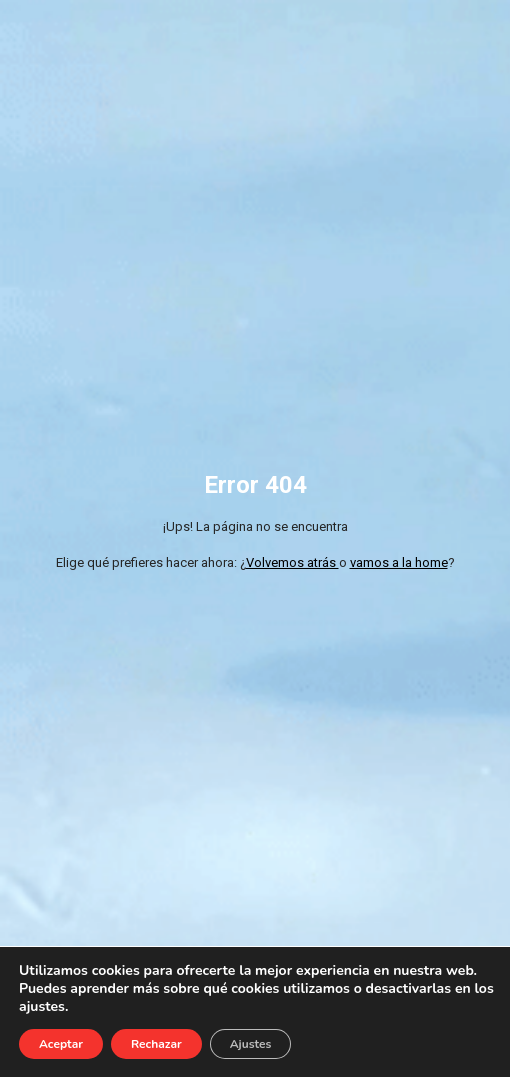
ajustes (42, 1007)
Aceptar (61, 1044)
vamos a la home (399, 562)
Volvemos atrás (292, 562)
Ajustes (251, 1044)
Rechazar (156, 1044)
